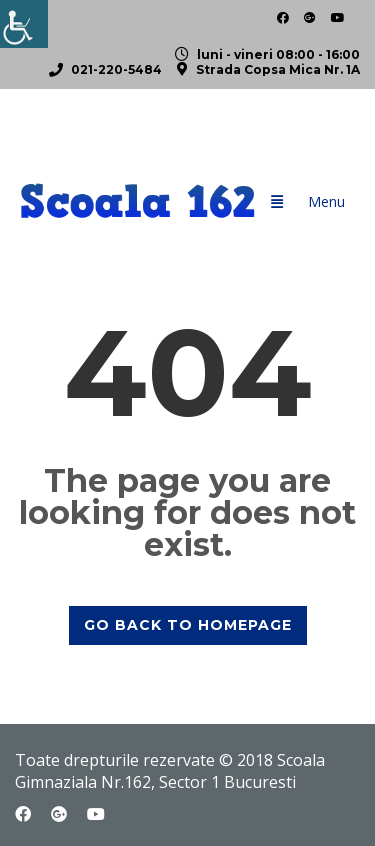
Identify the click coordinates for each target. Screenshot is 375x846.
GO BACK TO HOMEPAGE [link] (188, 625)
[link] (24, 24)
